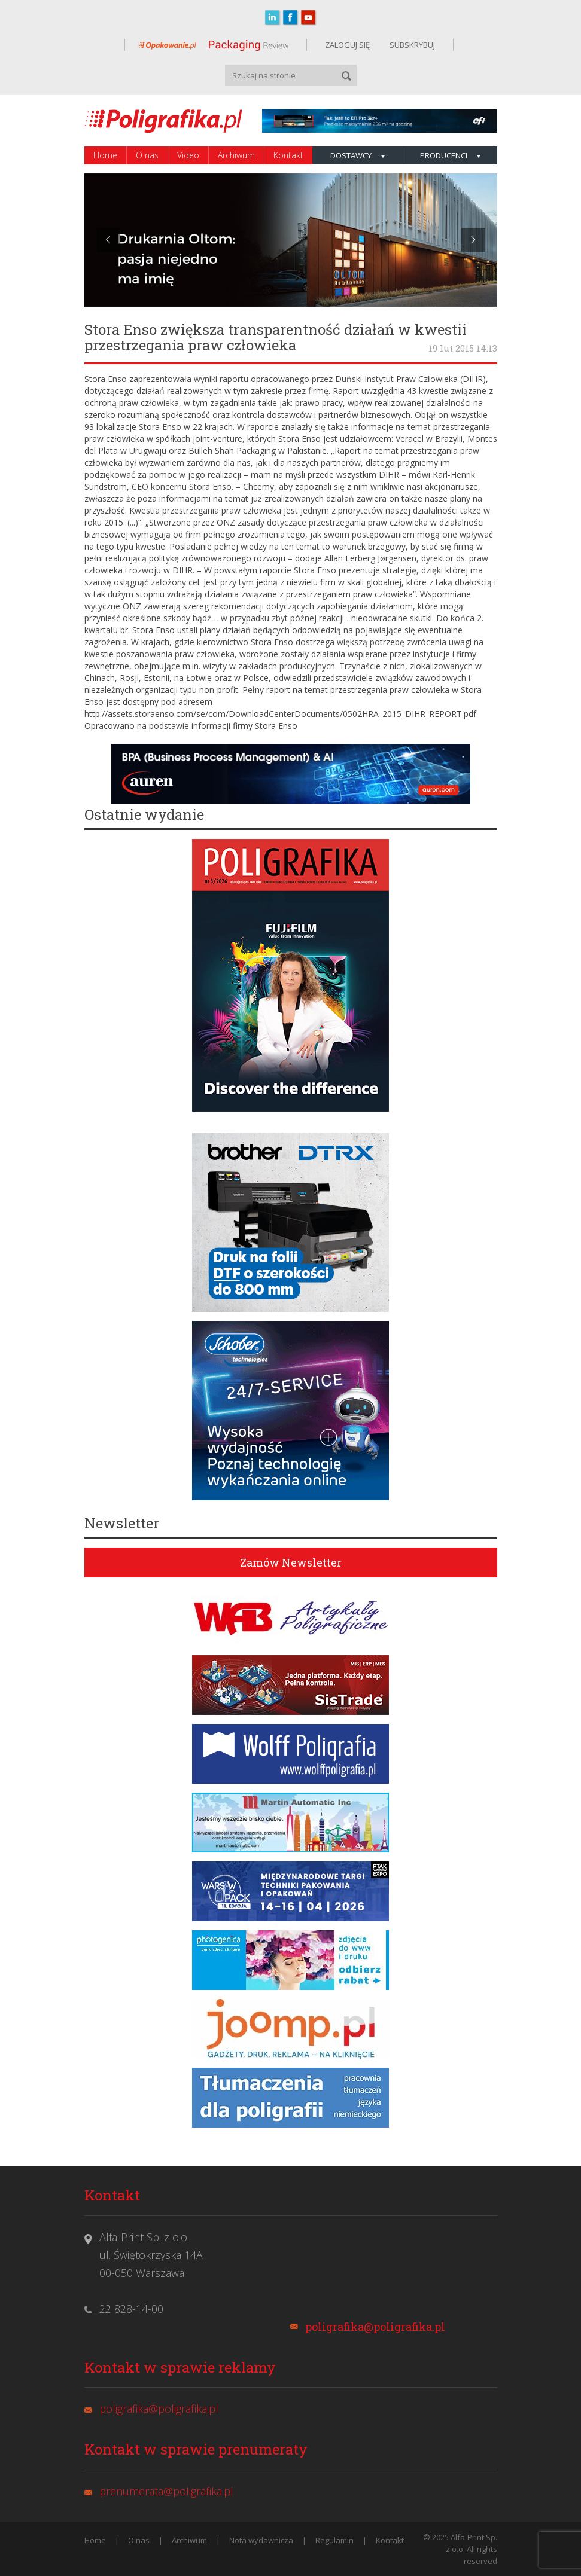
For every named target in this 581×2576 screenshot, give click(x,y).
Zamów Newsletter (291, 1562)
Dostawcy (357, 155)
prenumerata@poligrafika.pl (166, 2491)
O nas (147, 155)
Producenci (450, 155)
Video (188, 155)
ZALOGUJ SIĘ (347, 44)
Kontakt (288, 155)
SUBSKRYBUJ (411, 44)
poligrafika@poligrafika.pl (375, 2326)
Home (105, 155)
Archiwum (236, 155)
